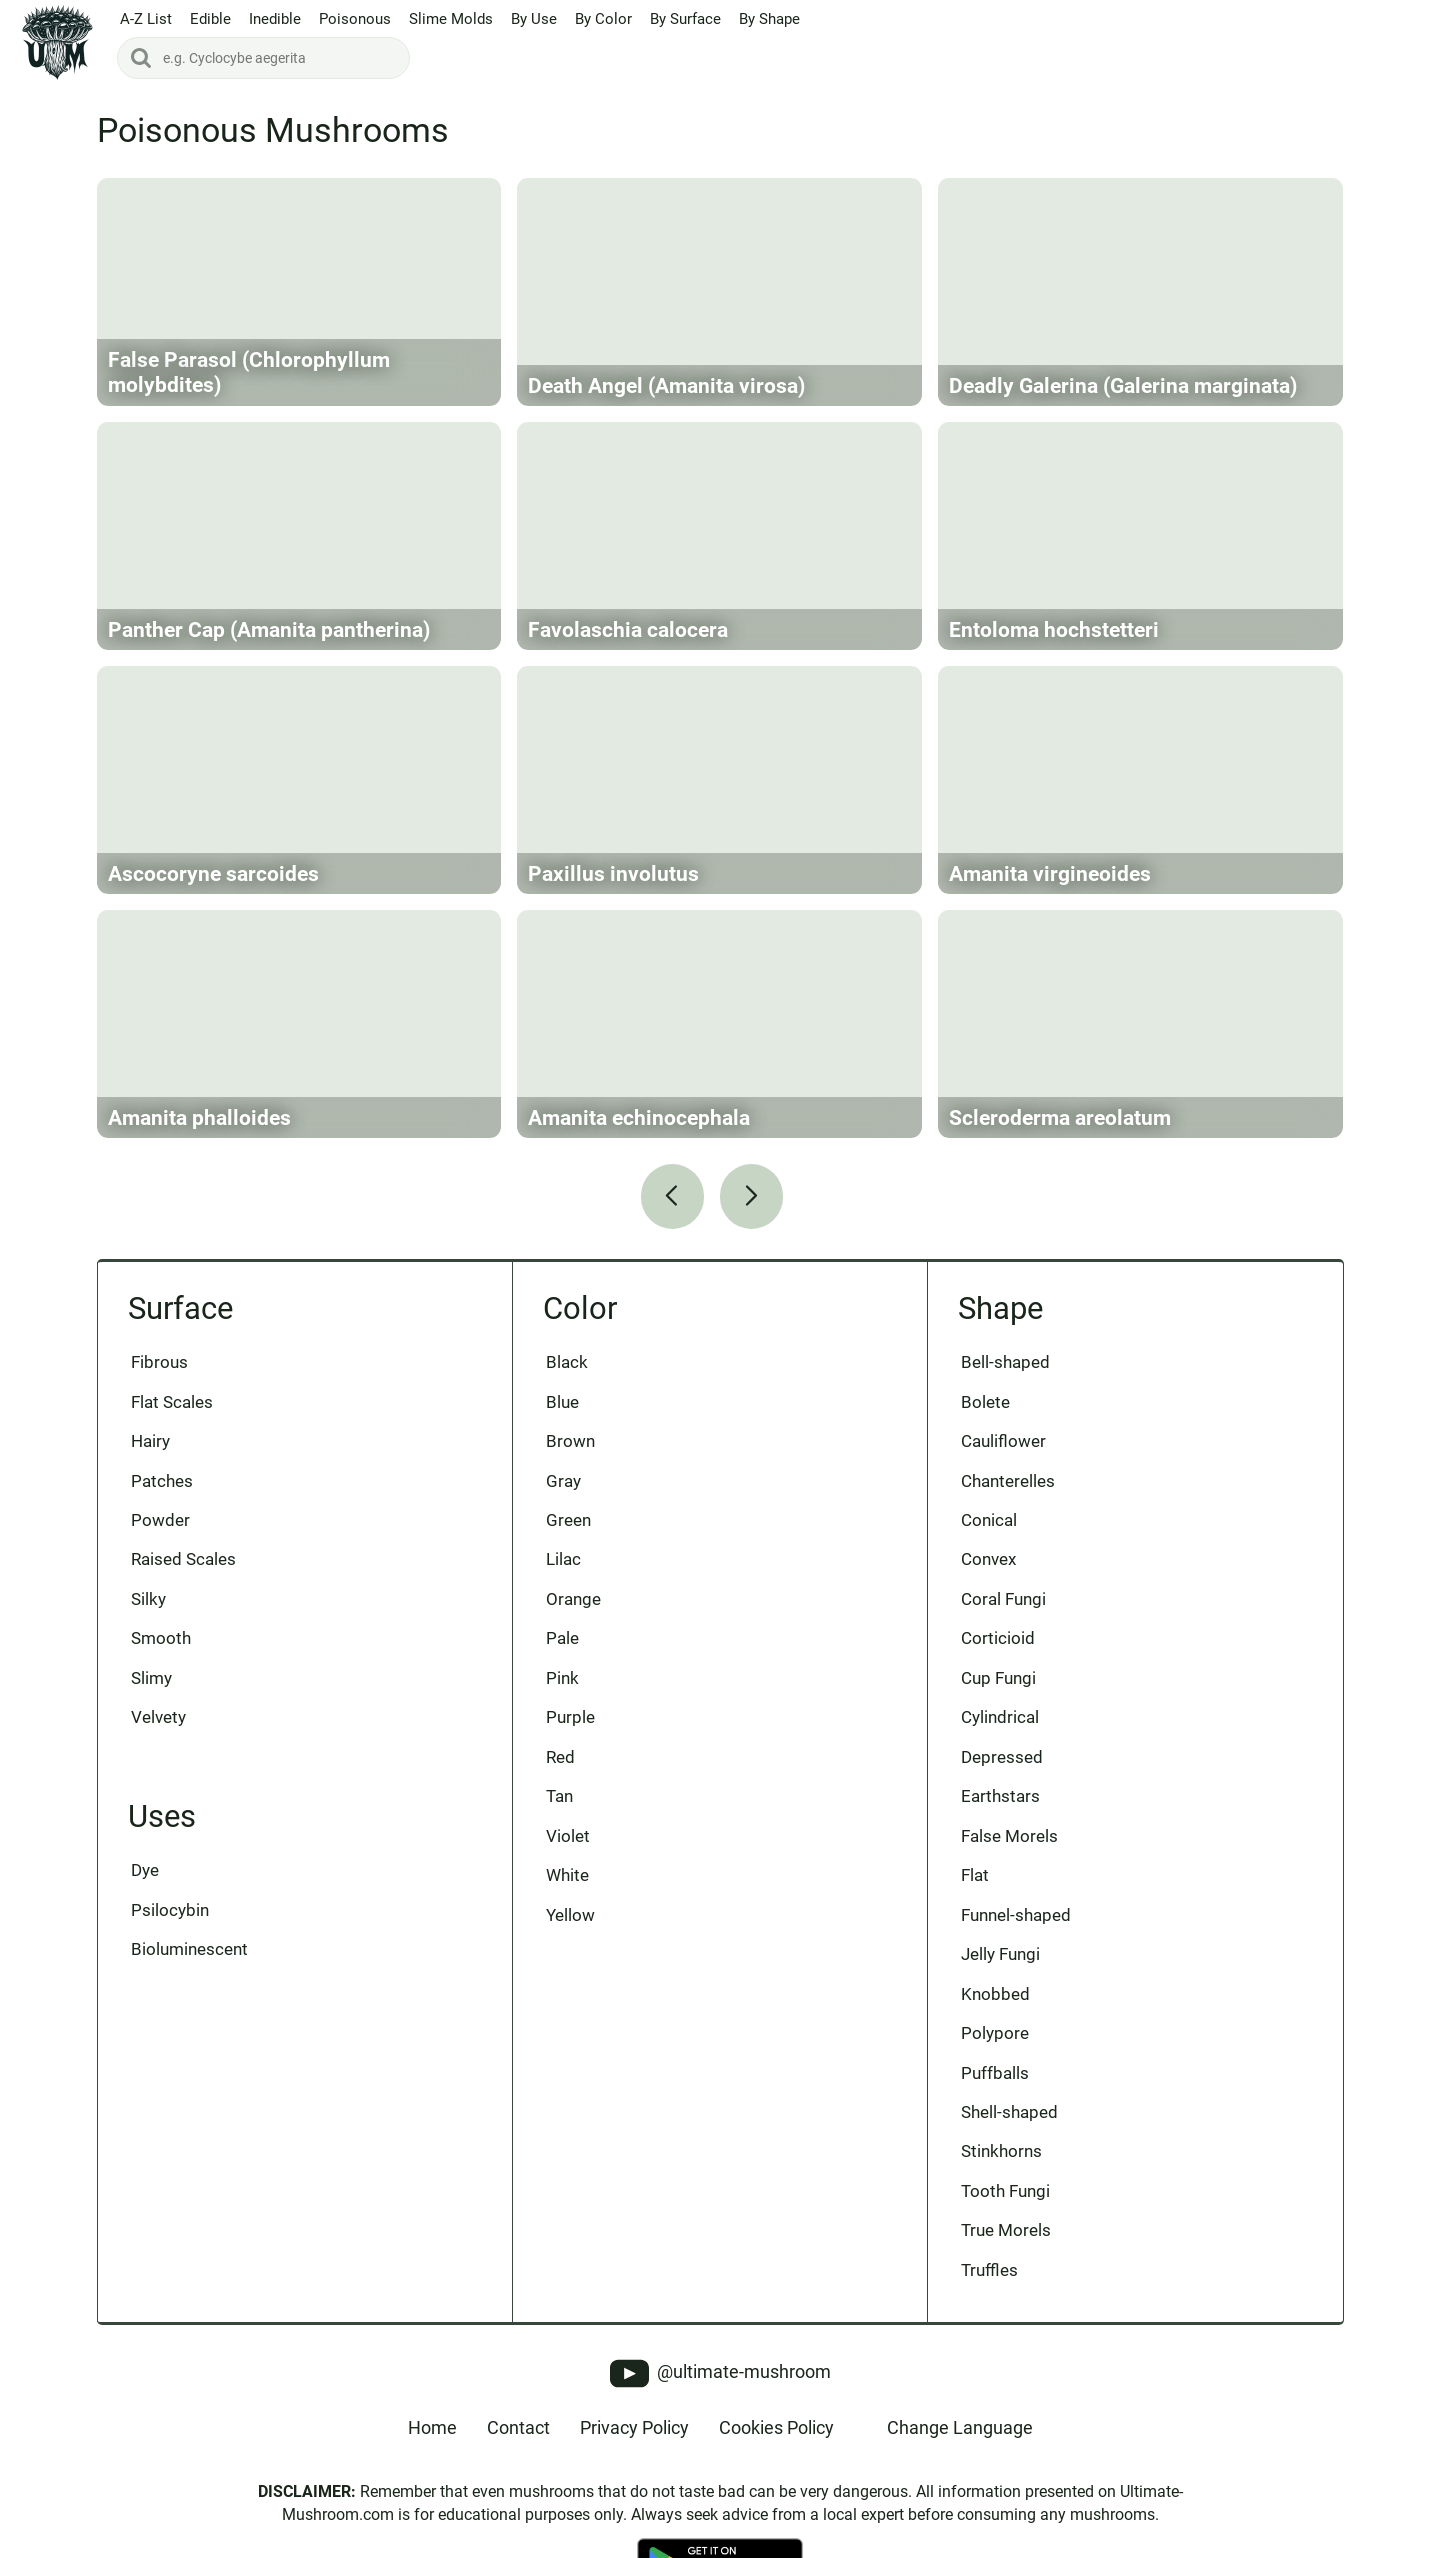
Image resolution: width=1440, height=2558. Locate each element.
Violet (568, 1836)
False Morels (1009, 1836)
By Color (603, 19)
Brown (570, 1441)
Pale (562, 1638)
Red (560, 1757)
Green (568, 1520)
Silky (148, 1599)
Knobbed (995, 1994)
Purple (570, 1717)
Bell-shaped (1005, 1362)
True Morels (1006, 2230)
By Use (534, 19)
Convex (988, 1559)
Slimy (151, 1678)
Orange (573, 1599)
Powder (160, 1520)
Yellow (570, 1915)
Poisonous (355, 19)
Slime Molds (451, 19)
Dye (145, 1870)
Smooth (161, 1638)
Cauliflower (1003, 1441)
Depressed (1002, 1757)
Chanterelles (1008, 1481)
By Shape (769, 19)
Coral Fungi (1003, 1599)
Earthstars (1000, 1796)
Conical (989, 1520)
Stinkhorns (1001, 2151)
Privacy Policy (634, 2427)
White (567, 1875)
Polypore (995, 2033)
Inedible (275, 19)
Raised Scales (183, 1559)
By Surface (685, 19)
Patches (162, 1481)
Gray (563, 1481)
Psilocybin (170, 1910)
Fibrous (159, 1362)
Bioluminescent (189, 1949)
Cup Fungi (998, 1678)
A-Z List (146, 19)
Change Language (960, 2427)
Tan (559, 1796)
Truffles (989, 2270)
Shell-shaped (1009, 2112)
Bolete (985, 1402)
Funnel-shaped (1016, 1915)
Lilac (563, 1559)
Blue (562, 1402)
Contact (518, 2427)
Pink (562, 1678)
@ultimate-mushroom (720, 2373)
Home (432, 2427)
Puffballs (995, 2073)
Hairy (150, 1441)
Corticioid (998, 1638)
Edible (210, 19)
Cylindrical (1000, 1717)
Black (567, 1362)
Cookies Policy (776, 2427)
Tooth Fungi (1005, 2191)
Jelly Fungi (1000, 1954)
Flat (975, 1875)
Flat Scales (172, 1402)
